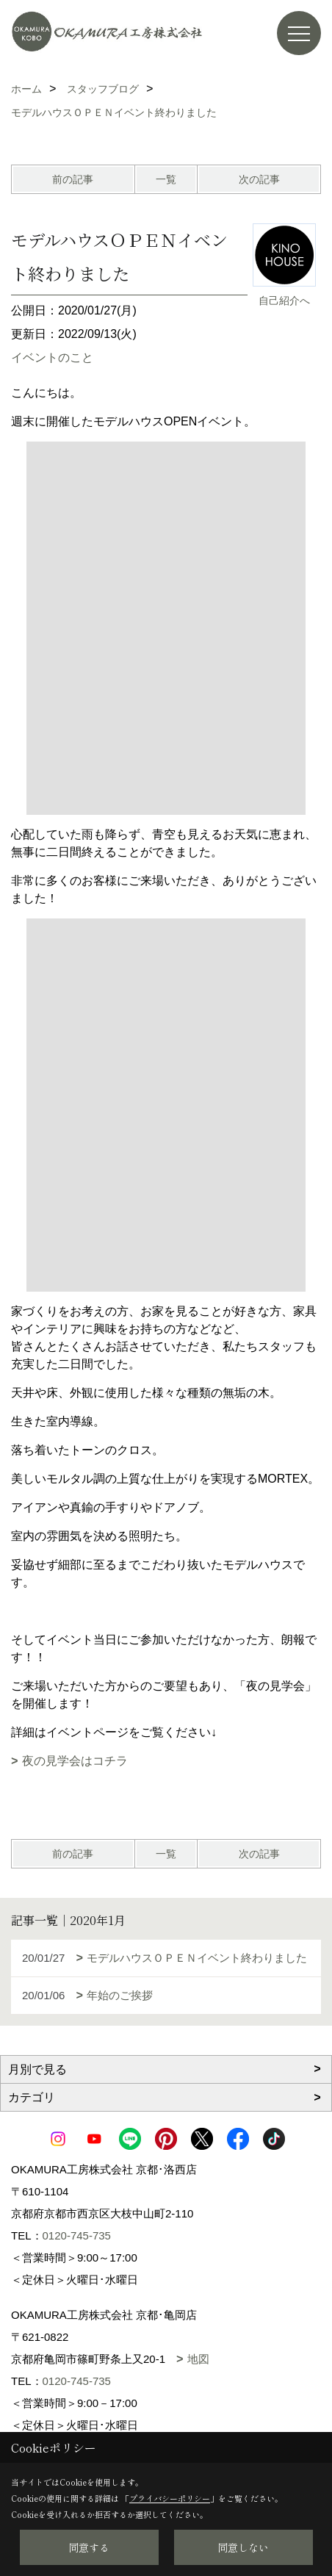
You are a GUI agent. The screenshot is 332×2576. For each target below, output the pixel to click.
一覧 (166, 179)
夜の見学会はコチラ (75, 1761)
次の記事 (259, 179)
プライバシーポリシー (169, 2498)
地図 (198, 2359)
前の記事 (72, 179)
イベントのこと (52, 357)
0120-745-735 (77, 2235)
